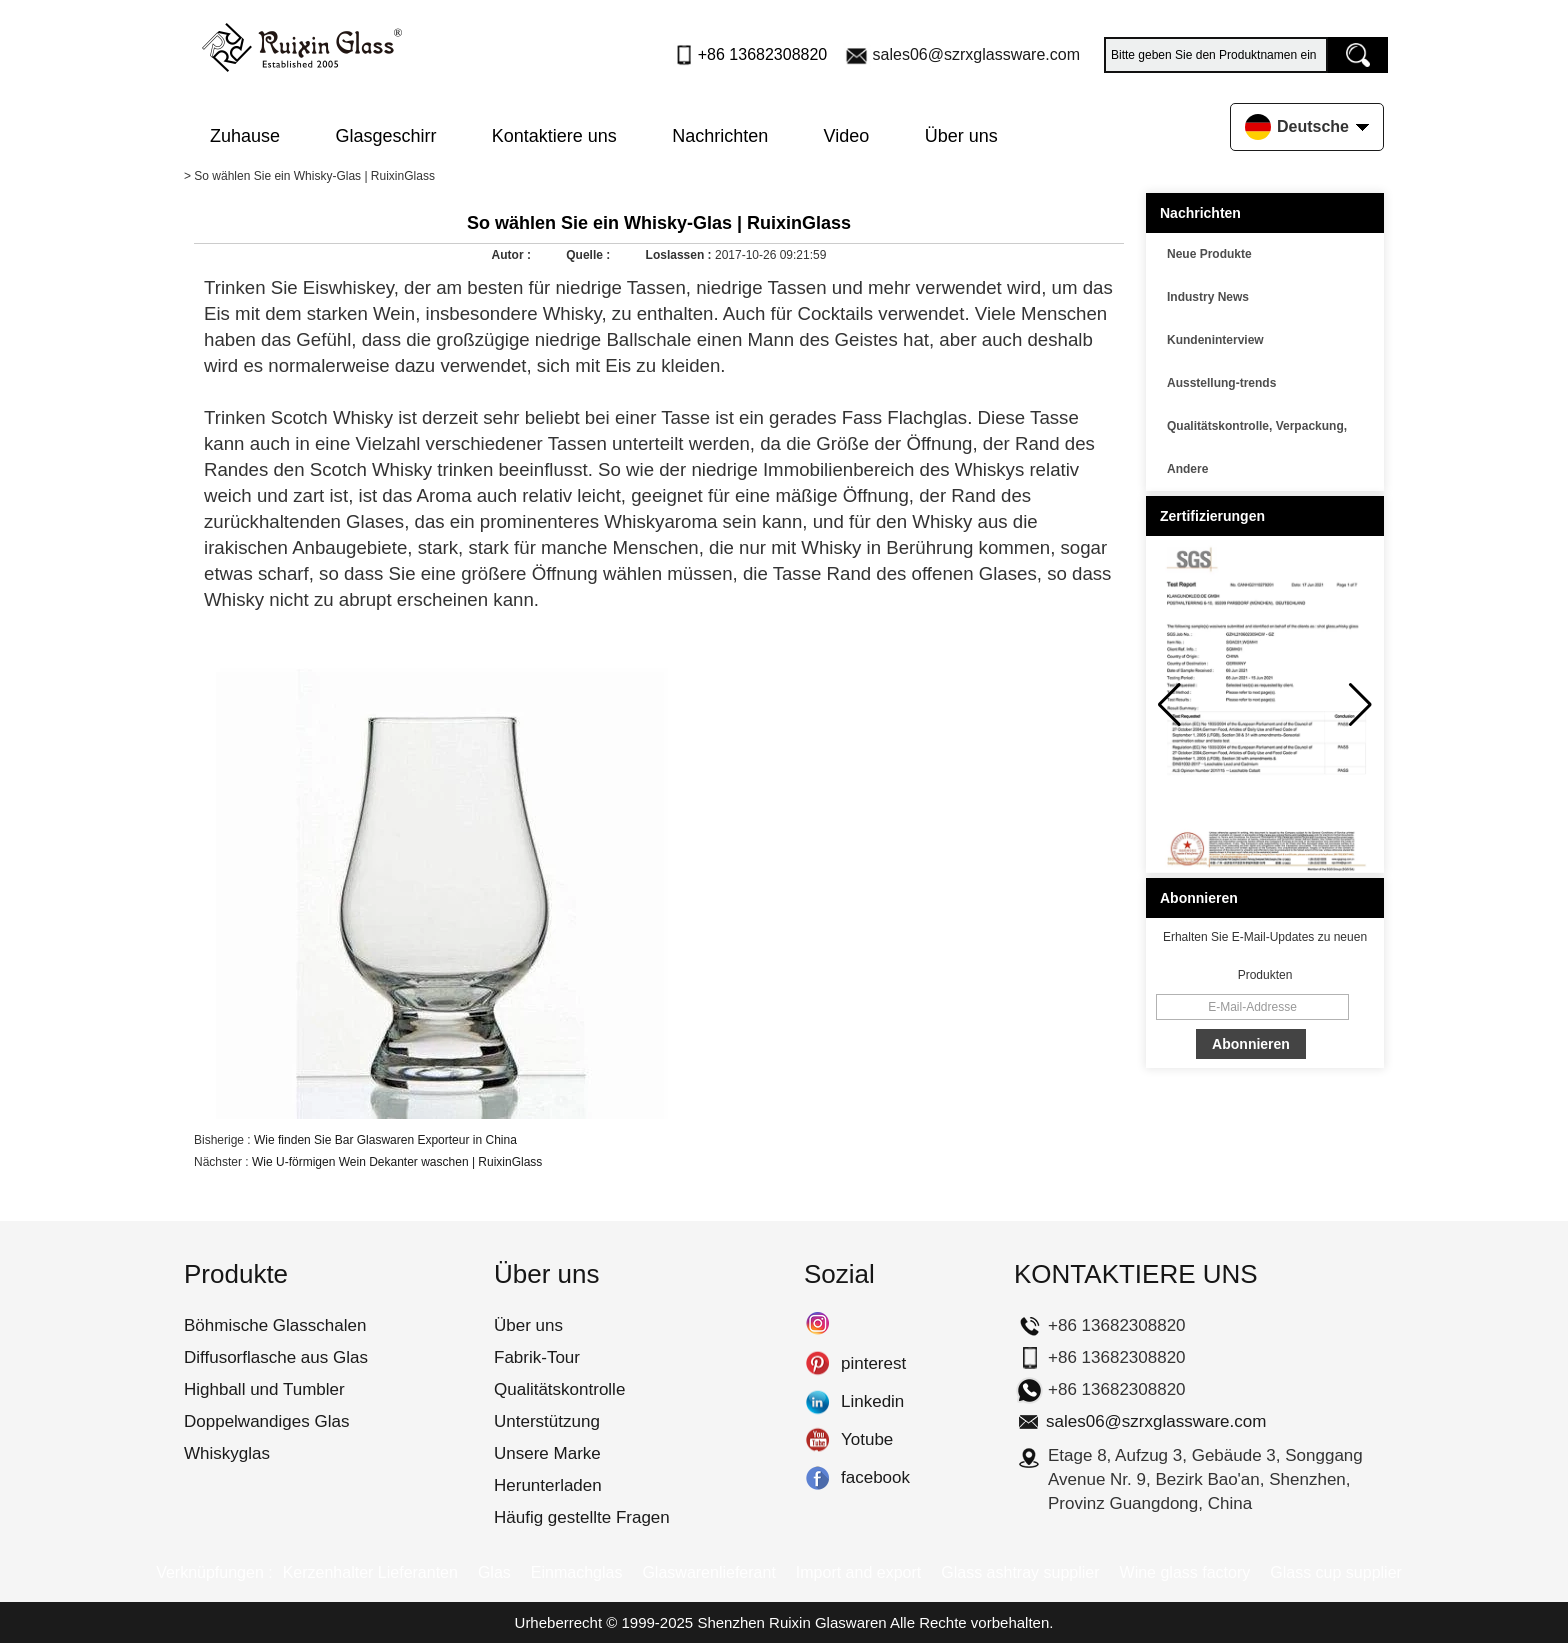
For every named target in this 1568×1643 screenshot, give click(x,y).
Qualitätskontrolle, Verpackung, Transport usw (1257, 429)
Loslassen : (680, 255)
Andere (1187, 469)
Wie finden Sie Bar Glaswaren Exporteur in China (385, 1140)
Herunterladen (548, 1485)
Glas (494, 1572)
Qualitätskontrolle (559, 1389)
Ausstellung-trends (1221, 383)
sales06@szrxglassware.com (976, 54)
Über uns (961, 136)
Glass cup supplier (1336, 1572)
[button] (1360, 705)
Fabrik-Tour (537, 1357)
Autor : (513, 255)
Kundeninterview (1215, 340)
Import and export (858, 1572)
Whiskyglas (227, 1453)
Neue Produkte (1209, 254)
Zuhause (245, 136)
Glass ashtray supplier (1020, 1572)
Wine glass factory (1185, 1572)
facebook (817, 1478)
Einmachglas (577, 1572)
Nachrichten (720, 136)
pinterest (817, 1364)
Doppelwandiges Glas (266, 1421)
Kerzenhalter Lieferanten (370, 1572)
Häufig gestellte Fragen (582, 1517)
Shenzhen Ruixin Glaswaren (791, 1622)
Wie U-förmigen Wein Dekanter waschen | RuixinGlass (397, 1162)
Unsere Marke (547, 1453)
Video (847, 136)
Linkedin (817, 1402)
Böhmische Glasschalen (275, 1325)
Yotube (817, 1440)
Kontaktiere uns (554, 136)
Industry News (1208, 297)
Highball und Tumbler (264, 1389)
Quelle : (589, 255)
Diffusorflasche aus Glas (276, 1357)
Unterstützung (547, 1421)
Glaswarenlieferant (708, 1572)
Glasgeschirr (385, 136)
